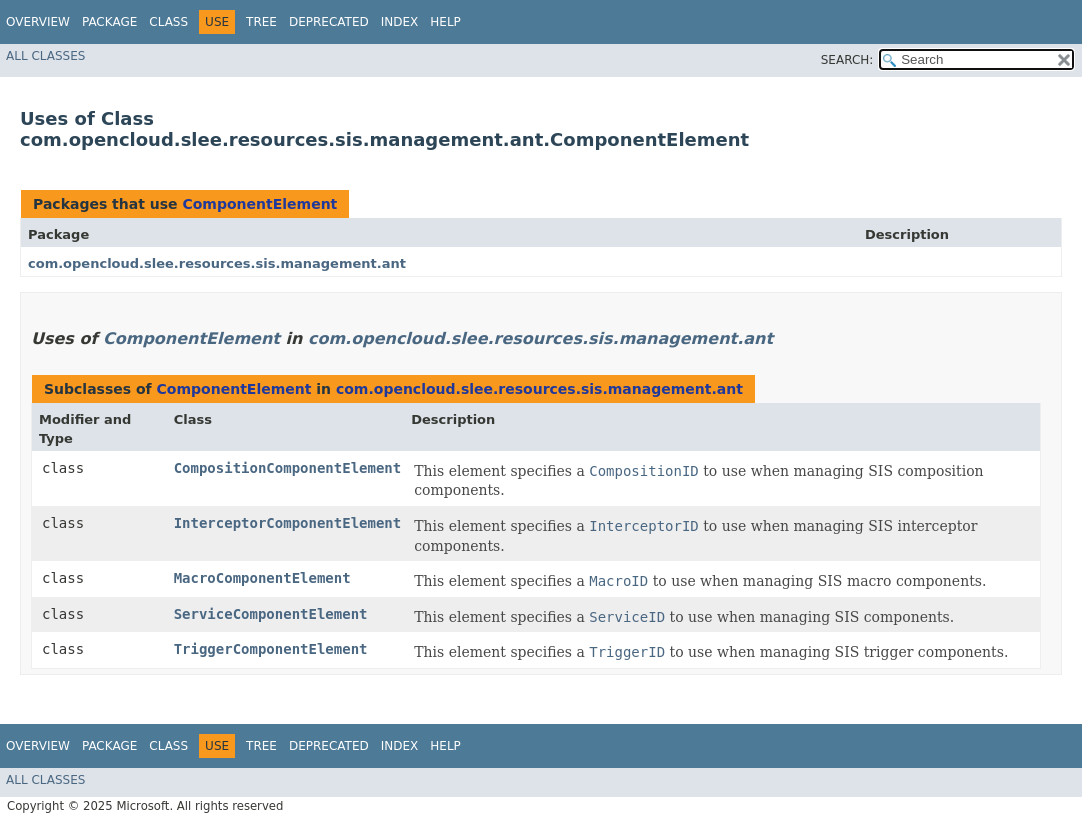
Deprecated (329, 22)
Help (445, 22)
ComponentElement (259, 204)
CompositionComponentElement (288, 468)
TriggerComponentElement (271, 649)
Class (168, 22)
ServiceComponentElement (271, 614)
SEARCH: (847, 60)
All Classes (45, 56)
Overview (38, 22)
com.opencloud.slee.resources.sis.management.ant (217, 263)
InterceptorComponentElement (288, 523)
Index (400, 22)
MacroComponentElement (262, 578)
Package (109, 22)
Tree (261, 22)
